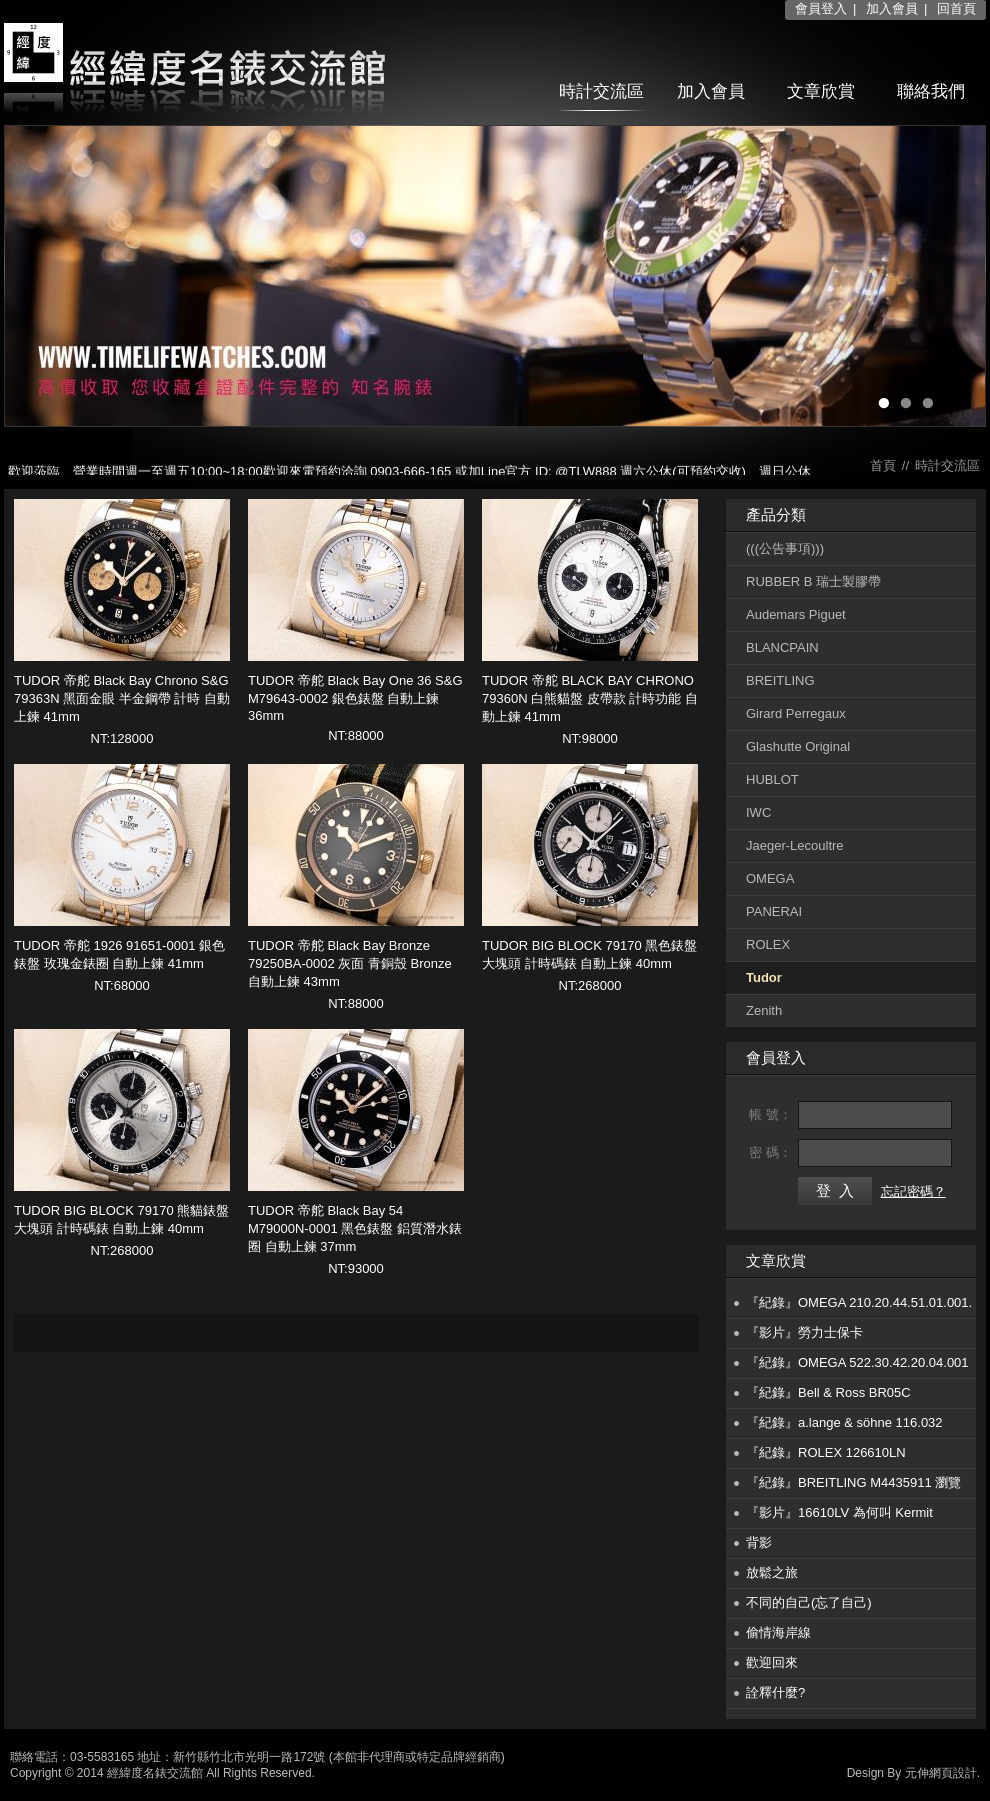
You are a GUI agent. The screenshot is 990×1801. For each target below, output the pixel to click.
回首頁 (956, 8)
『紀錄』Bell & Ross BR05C (828, 1392)
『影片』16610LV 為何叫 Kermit (839, 1512)
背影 (759, 1542)
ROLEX (768, 944)
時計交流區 (601, 91)
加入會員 (892, 8)
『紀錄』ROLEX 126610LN (826, 1452)
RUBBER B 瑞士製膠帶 (813, 581)
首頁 (883, 465)
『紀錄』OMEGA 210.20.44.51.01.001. (859, 1302)
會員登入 (821, 8)
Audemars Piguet (796, 614)
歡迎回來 (772, 1662)
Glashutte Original (798, 746)
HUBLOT (772, 779)
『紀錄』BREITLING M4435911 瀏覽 (853, 1482)
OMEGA (770, 878)
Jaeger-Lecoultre (795, 845)
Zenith (764, 1010)
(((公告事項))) (785, 548)
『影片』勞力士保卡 (804, 1332)
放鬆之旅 (772, 1572)
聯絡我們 (931, 91)
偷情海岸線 (778, 1632)
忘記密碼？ (913, 1191)
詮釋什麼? (775, 1692)
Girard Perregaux (796, 713)
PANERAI (774, 911)
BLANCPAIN (782, 647)
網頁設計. (954, 1773)
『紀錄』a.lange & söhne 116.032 (844, 1422)
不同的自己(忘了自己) (809, 1602)
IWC (758, 812)
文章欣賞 (821, 91)
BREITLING (780, 680)
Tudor (764, 977)
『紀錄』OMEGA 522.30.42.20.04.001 (857, 1362)
